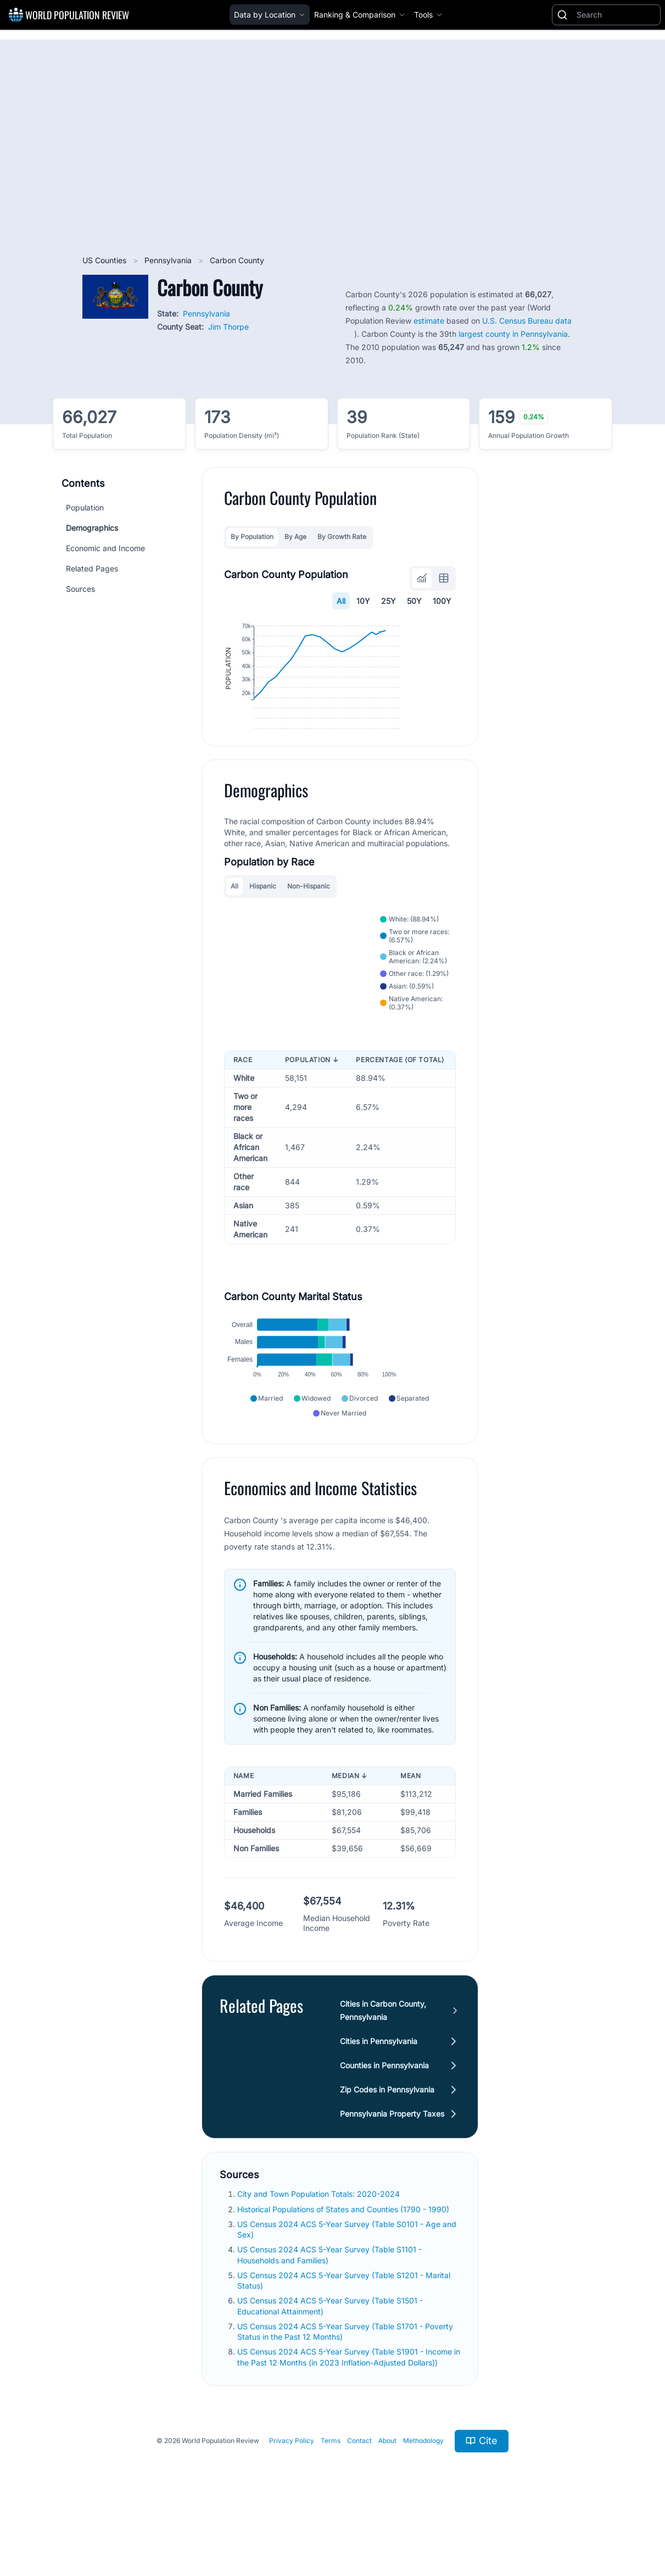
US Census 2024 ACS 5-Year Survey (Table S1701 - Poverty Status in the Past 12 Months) (345, 2385)
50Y (414, 601)
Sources (80, 588)
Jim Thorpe (228, 326)
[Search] (616, 15)
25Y (388, 601)
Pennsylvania (169, 260)
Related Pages (92, 568)
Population (85, 507)
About (387, 2494)
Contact (359, 2494)
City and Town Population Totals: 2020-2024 (319, 2247)
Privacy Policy (291, 2494)
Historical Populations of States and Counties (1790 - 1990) (344, 2262)
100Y (442, 601)
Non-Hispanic (308, 925)
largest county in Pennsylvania (513, 333)
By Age (295, 536)
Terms (330, 2494)
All (341, 601)
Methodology (423, 2494)
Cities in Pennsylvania (378, 2094)
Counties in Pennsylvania (384, 2118)
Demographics (92, 527)
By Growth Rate (341, 536)
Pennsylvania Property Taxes (392, 2167)
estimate (428, 320)
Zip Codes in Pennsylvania (387, 2142)
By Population (252, 536)
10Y (363, 601)
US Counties (105, 260)
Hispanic (262, 925)
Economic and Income (105, 548)
